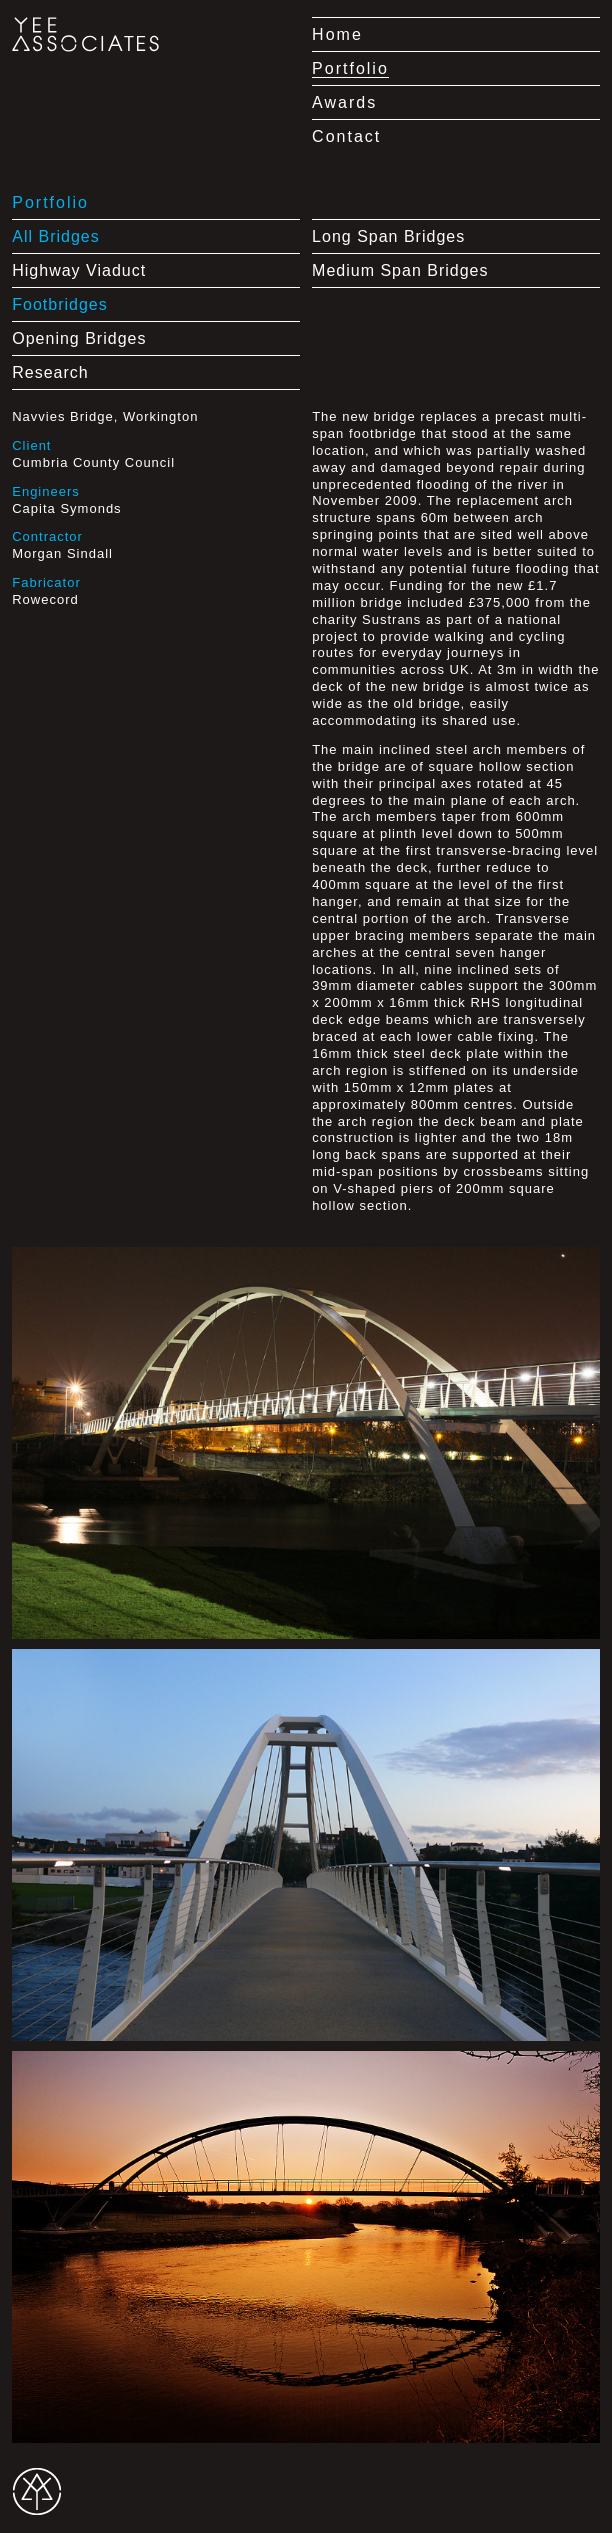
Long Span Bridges (388, 236)
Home (337, 34)
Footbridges (60, 304)
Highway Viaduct (79, 270)
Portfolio (350, 68)
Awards (344, 102)
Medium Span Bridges (400, 270)
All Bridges (55, 236)
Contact (346, 136)
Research (50, 372)
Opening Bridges (79, 338)
